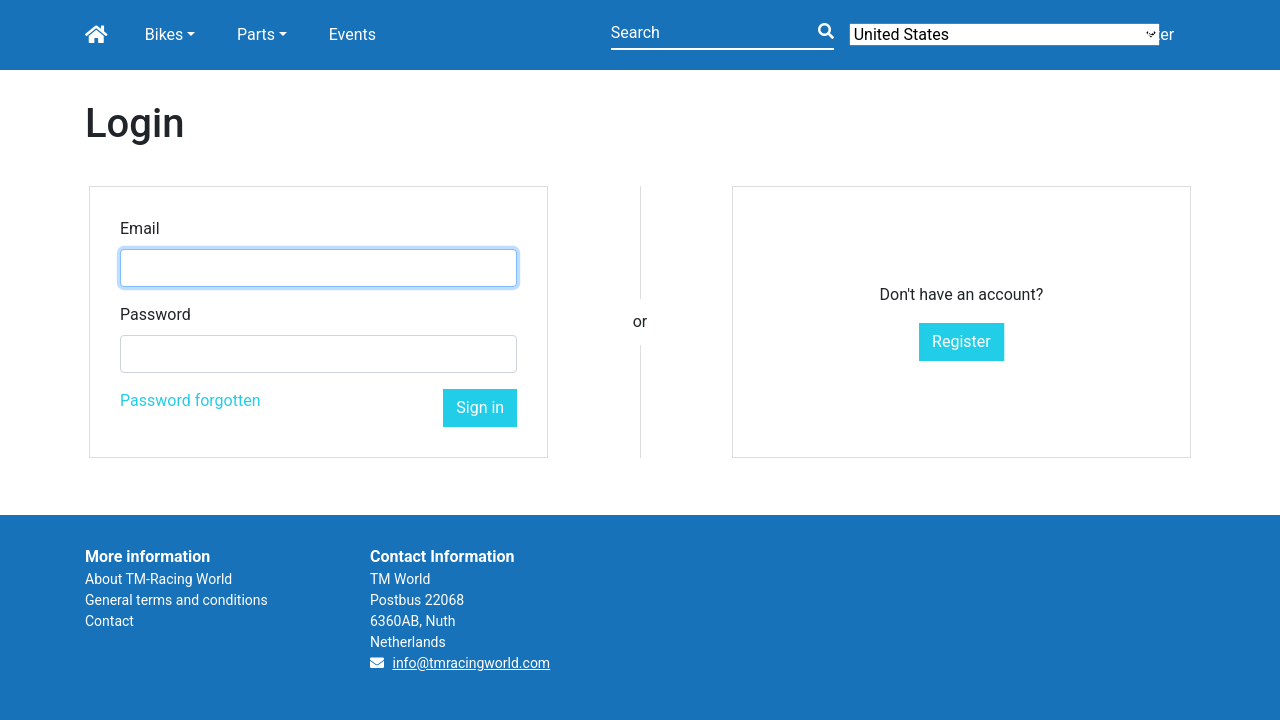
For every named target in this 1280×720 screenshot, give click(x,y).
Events (352, 34)
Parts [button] (256, 34)
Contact (109, 621)
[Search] (722, 35)
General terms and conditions (176, 600)
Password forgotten (190, 400)
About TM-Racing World (158, 579)
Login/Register (1122, 34)
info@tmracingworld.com (471, 663)
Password (155, 314)
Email (140, 228)
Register (961, 341)
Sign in (480, 407)
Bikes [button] (164, 34)
